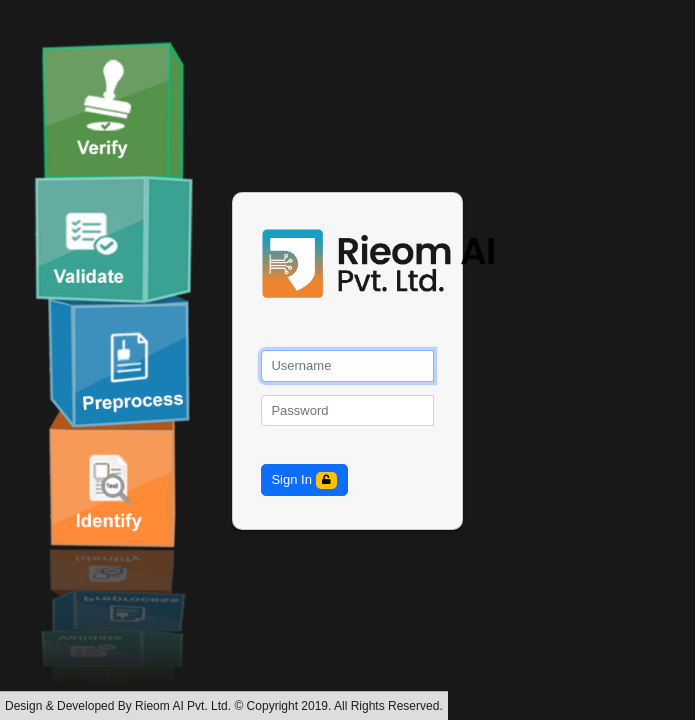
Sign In (304, 480)
